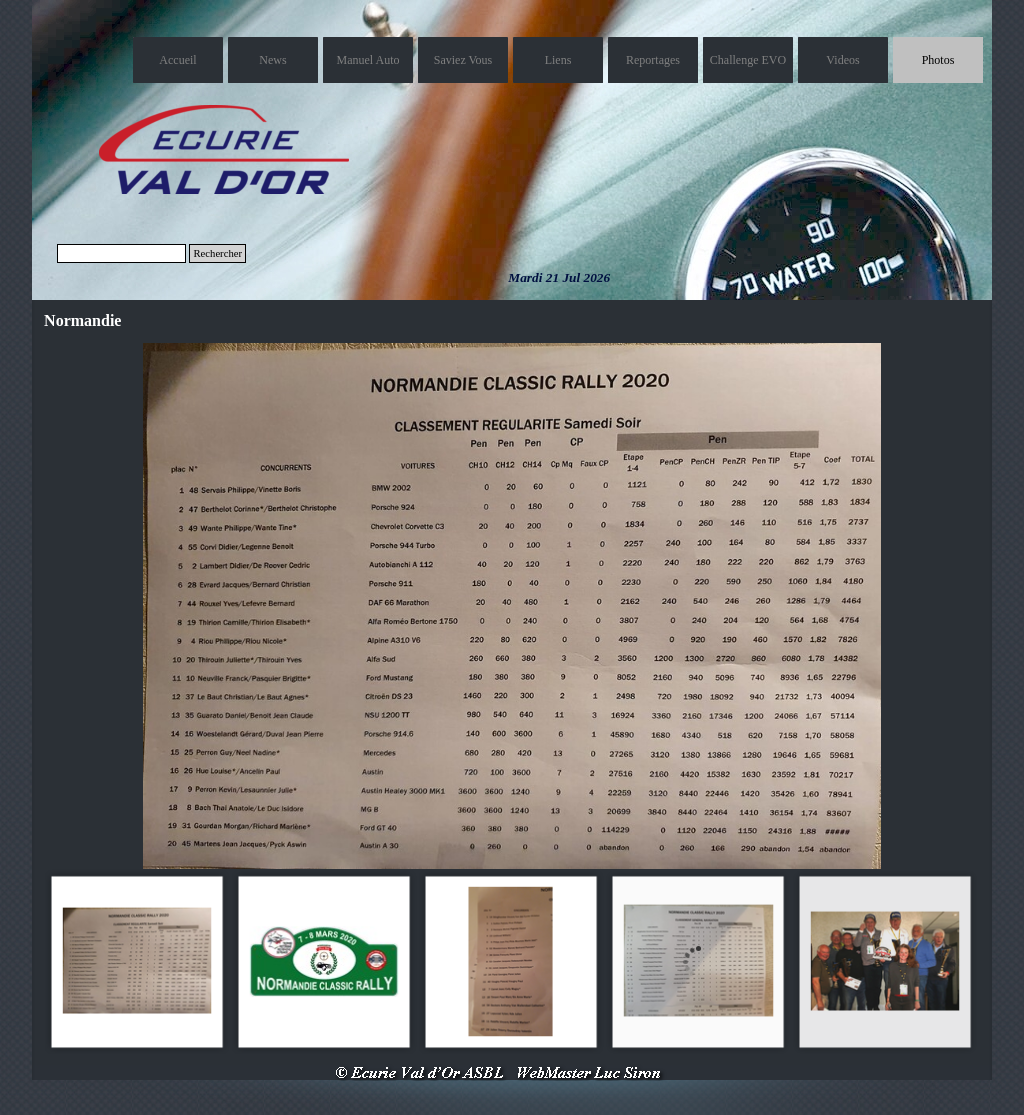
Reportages (653, 60)
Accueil (177, 60)
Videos (842, 60)
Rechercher (217, 253)
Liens (558, 60)
